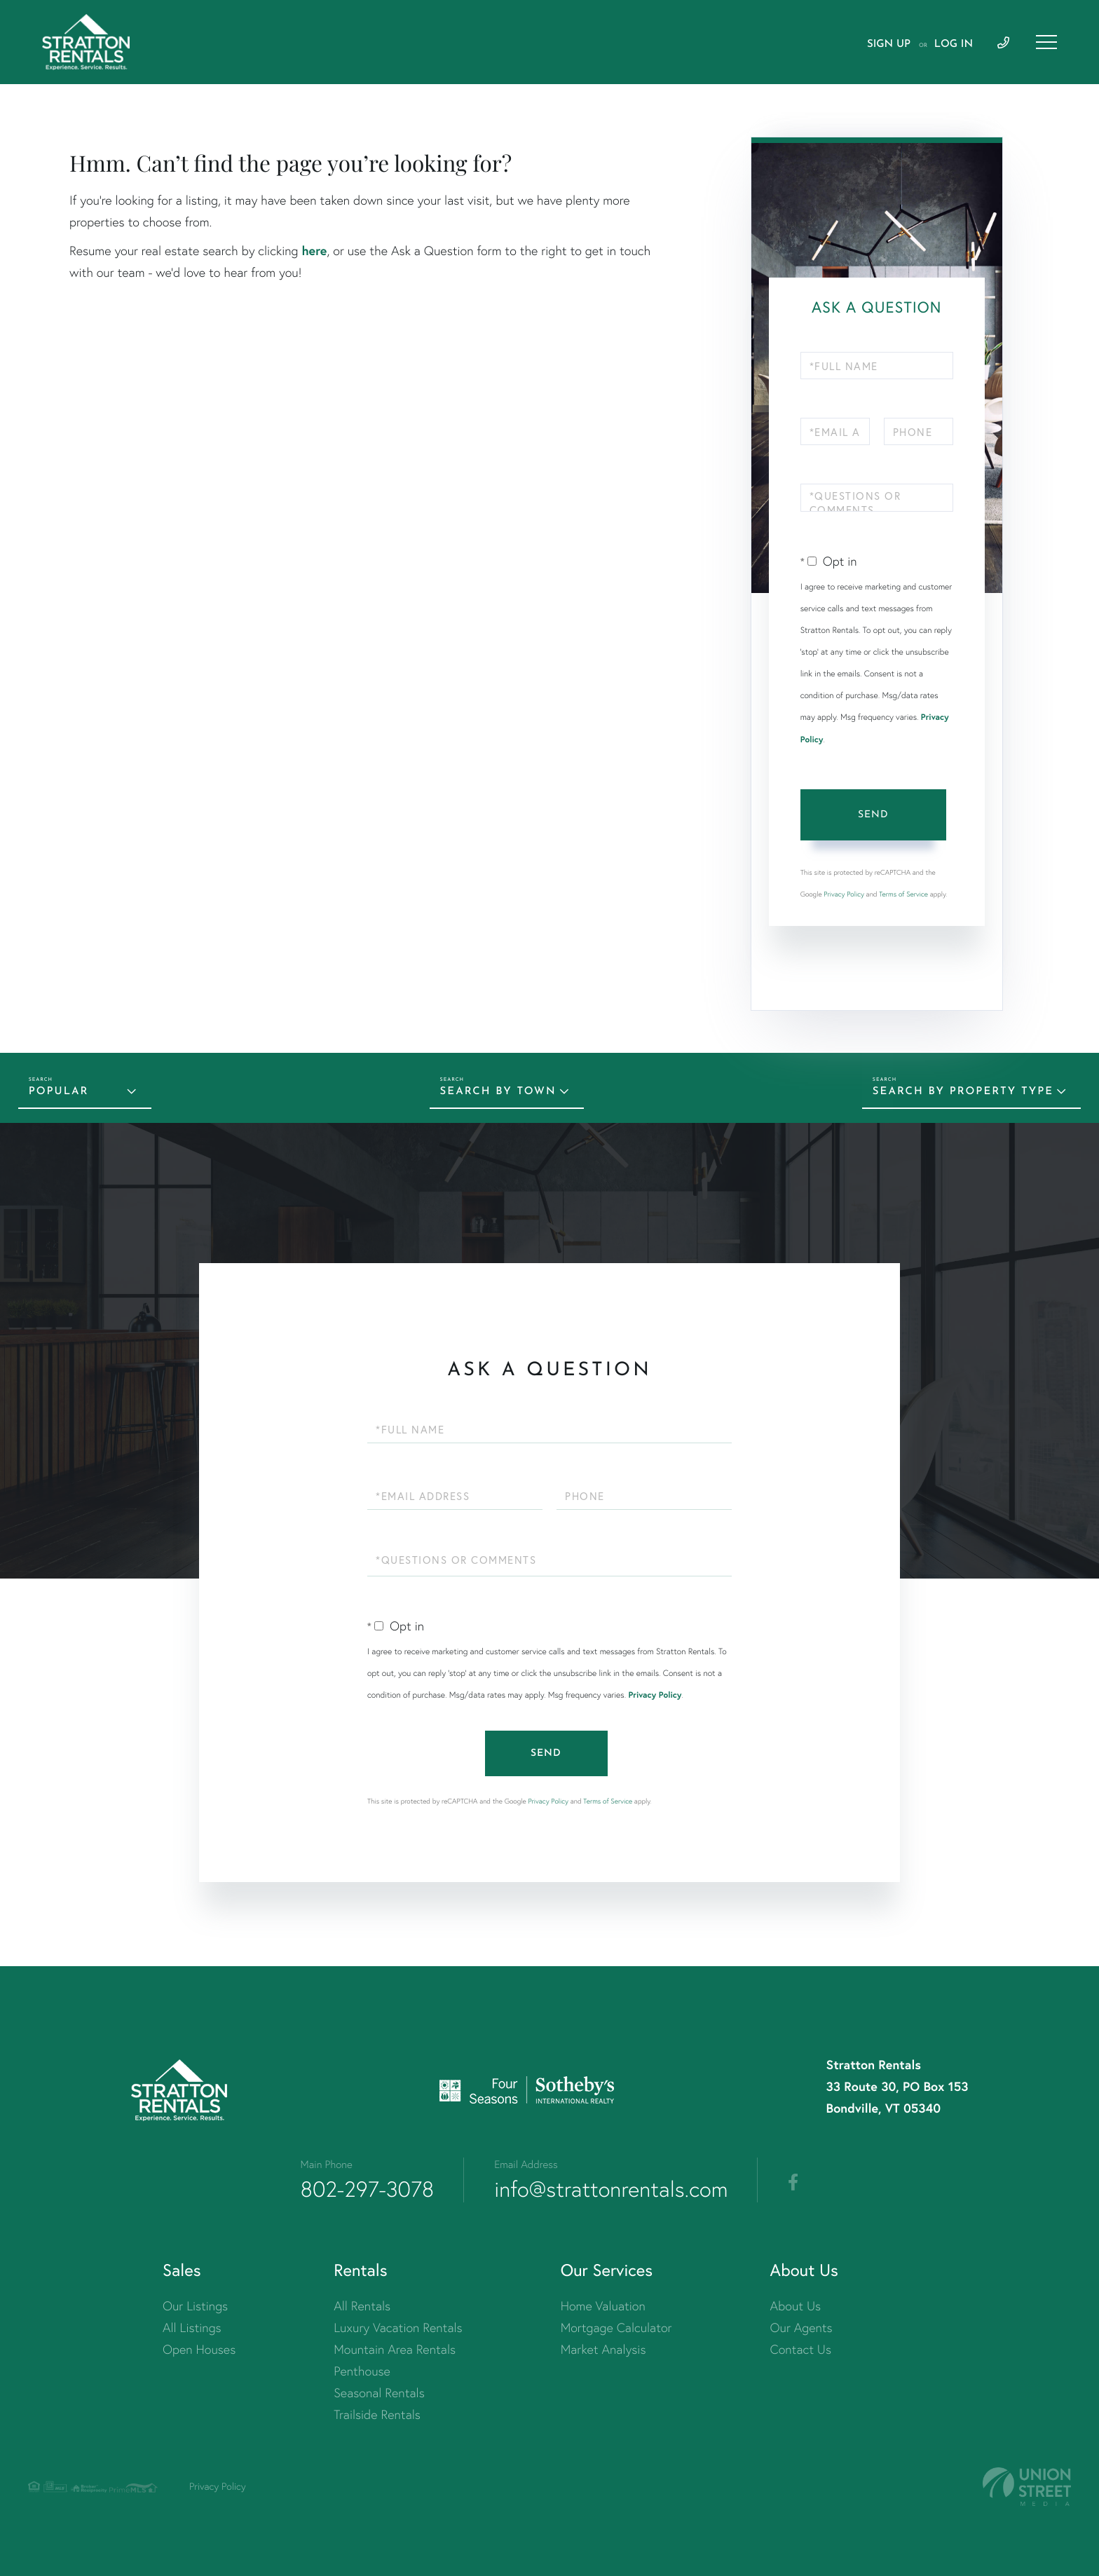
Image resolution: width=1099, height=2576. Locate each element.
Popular (59, 1091)
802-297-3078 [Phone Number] (368, 2189)
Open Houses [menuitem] (199, 2349)
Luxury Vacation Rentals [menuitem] (398, 2327)
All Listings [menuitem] (192, 2327)
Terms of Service (903, 894)
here (314, 250)
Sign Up (888, 44)
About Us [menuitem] (795, 2306)
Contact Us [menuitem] (800, 2349)
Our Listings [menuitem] (195, 2306)
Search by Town (498, 1091)
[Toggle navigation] (1046, 42)
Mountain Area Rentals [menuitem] (395, 2349)
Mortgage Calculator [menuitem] (616, 2327)
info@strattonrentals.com (611, 2189)
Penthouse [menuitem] (362, 2371)
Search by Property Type (963, 1091)
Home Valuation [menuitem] (603, 2306)
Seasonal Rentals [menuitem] (379, 2393)
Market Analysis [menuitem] (603, 2349)
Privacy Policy (844, 894)
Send (873, 815)
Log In (953, 44)
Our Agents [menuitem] (801, 2327)
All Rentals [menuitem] (362, 2306)
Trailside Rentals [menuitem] (377, 2414)
